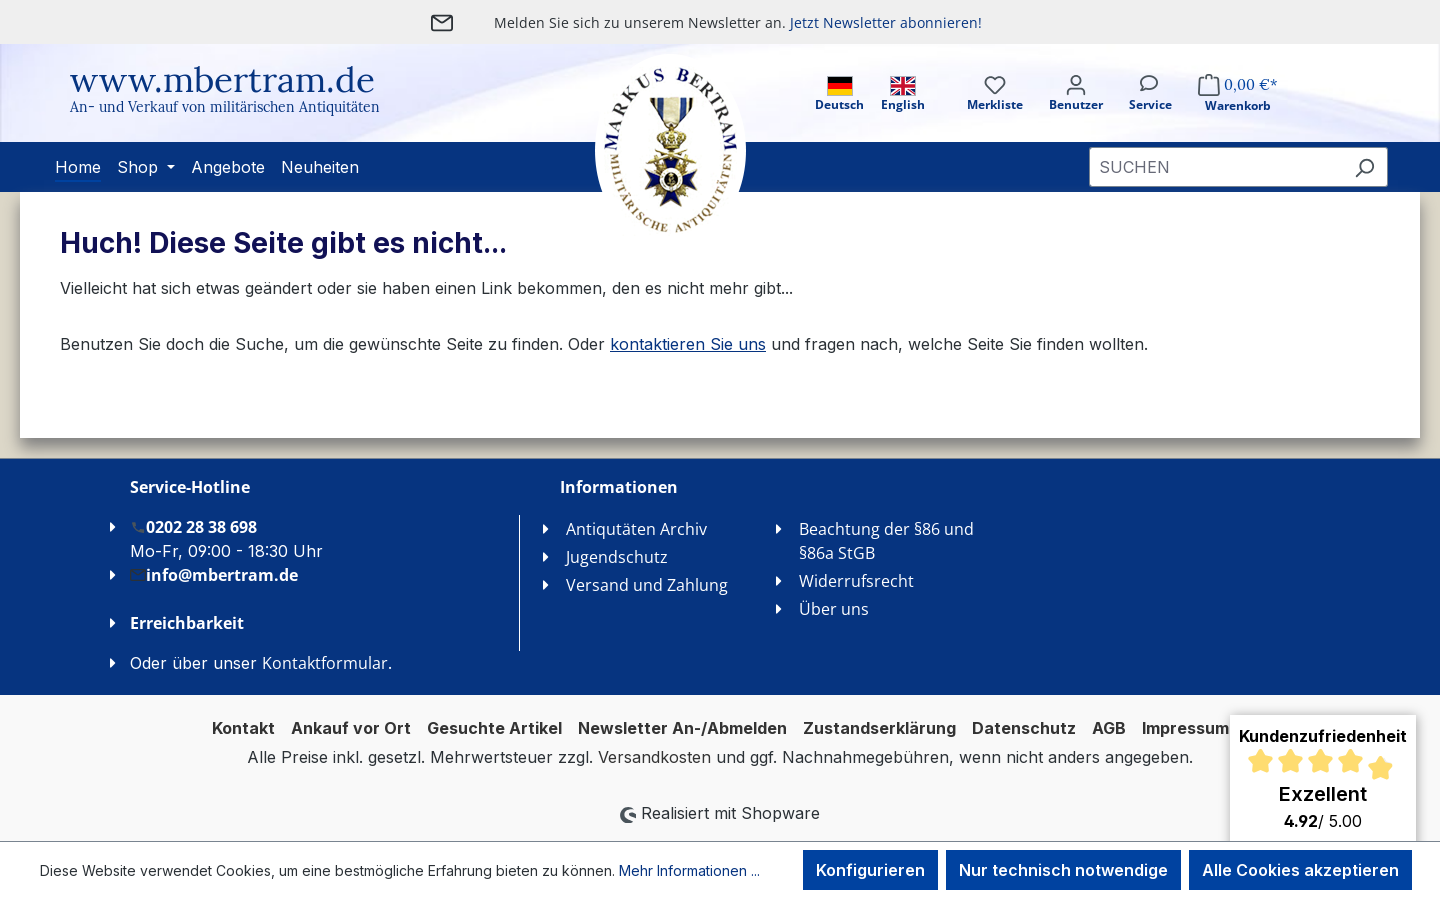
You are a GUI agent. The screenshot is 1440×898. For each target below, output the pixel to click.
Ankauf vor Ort (351, 728)
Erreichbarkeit (187, 623)
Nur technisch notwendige (1063, 870)
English (903, 94)
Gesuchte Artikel (494, 728)
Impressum (1185, 728)
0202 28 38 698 (193, 526)
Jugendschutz (617, 557)
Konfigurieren (870, 870)
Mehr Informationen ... (689, 870)
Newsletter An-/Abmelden (682, 728)
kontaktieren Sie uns (688, 344)
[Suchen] (1364, 167)
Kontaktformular (325, 663)
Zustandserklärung (879, 728)
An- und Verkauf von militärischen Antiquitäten (225, 107)
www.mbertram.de (222, 79)
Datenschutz (1024, 728)
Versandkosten (654, 757)
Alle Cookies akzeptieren (1300, 870)
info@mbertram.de (214, 574)
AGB (1109, 728)
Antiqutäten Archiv (636, 529)
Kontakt (243, 728)
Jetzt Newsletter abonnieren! (886, 22)
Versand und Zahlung (647, 585)
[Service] (1150, 110)
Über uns (834, 609)
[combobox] (1215, 167)
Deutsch (839, 94)
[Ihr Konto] (1076, 110)
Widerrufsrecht (856, 581)
